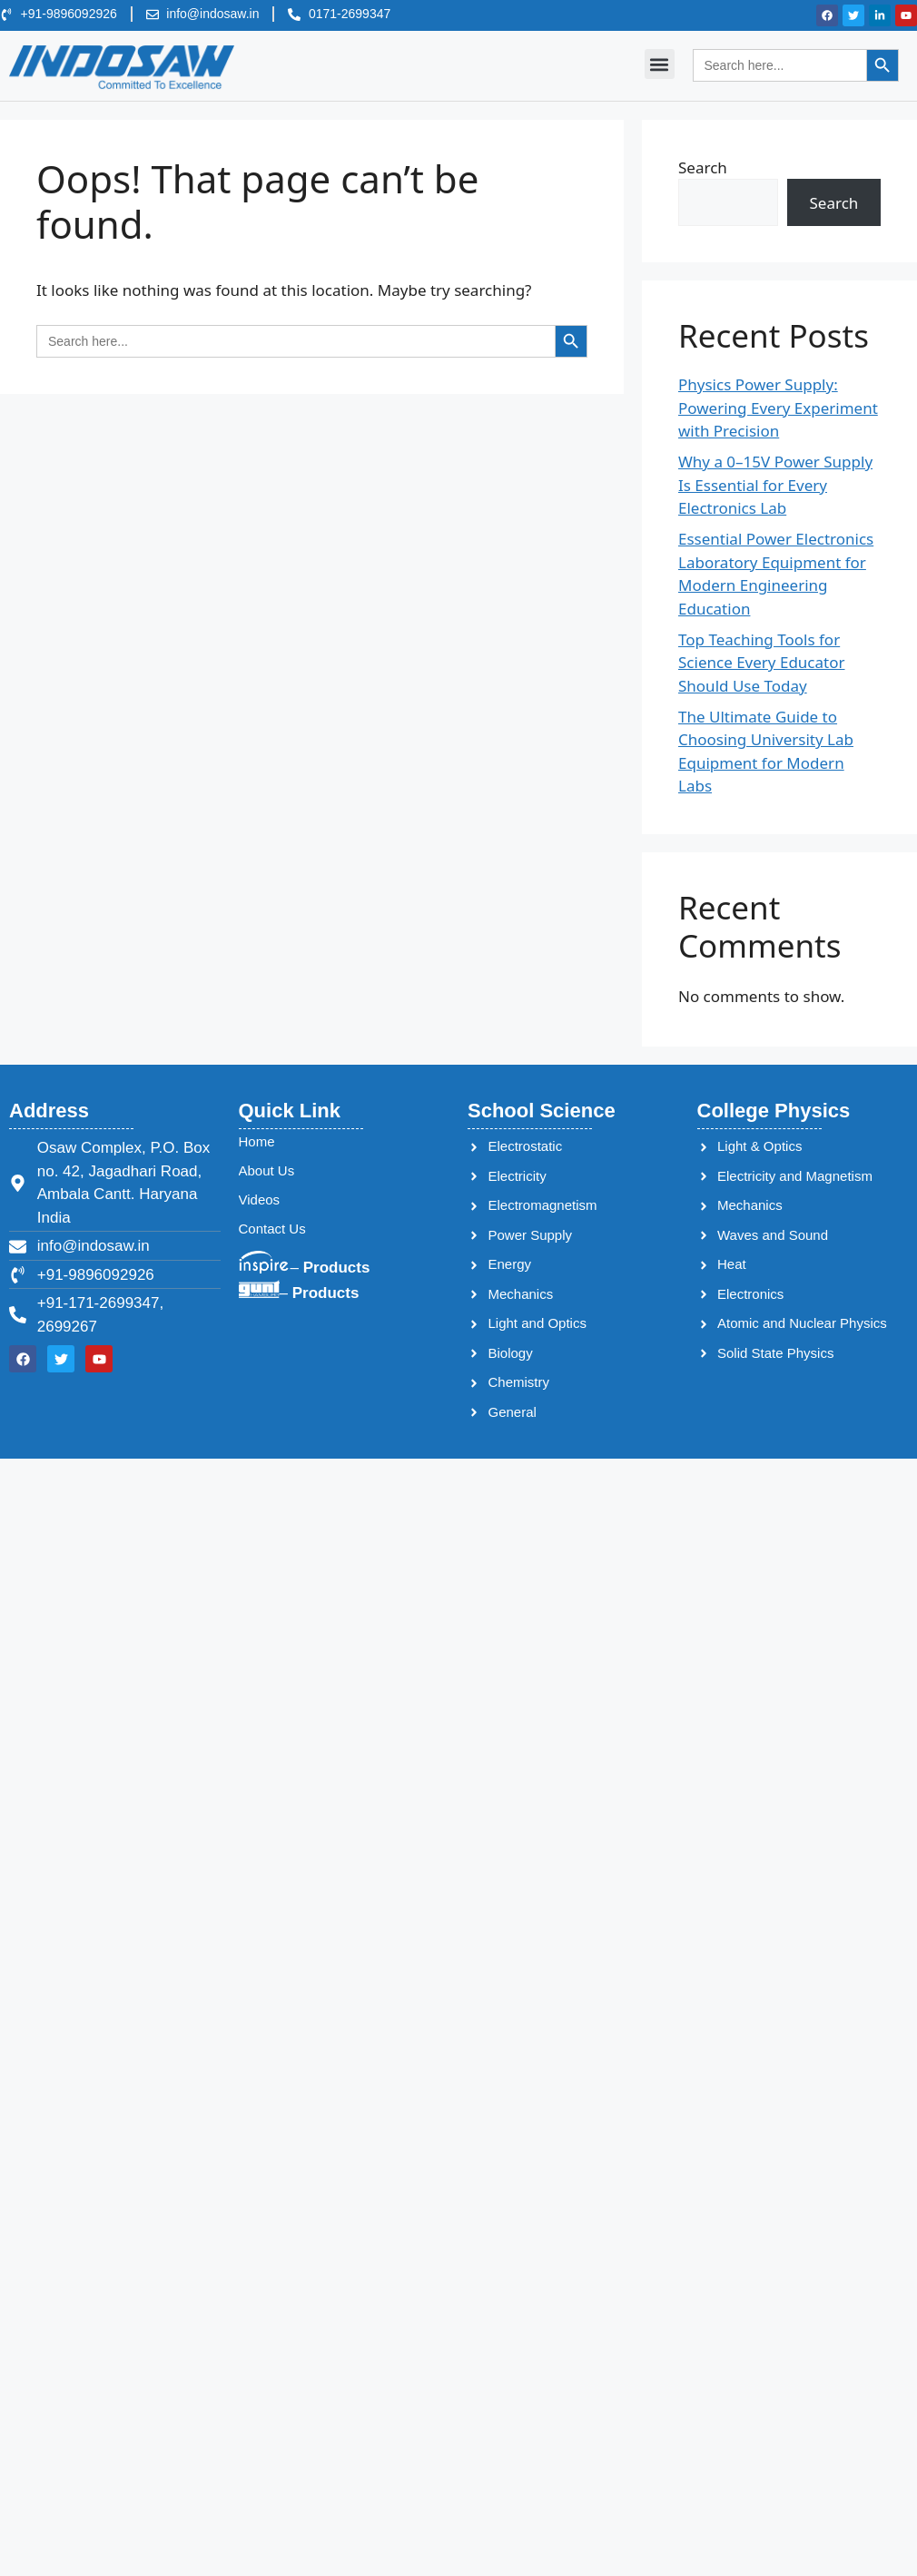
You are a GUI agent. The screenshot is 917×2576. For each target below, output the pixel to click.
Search (702, 167)
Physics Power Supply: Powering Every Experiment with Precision (778, 407)
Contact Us (272, 1228)
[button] (660, 64)
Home (257, 1141)
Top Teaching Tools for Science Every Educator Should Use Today (761, 662)
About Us (267, 1170)
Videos (260, 1199)
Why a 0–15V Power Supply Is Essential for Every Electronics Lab (775, 484)
